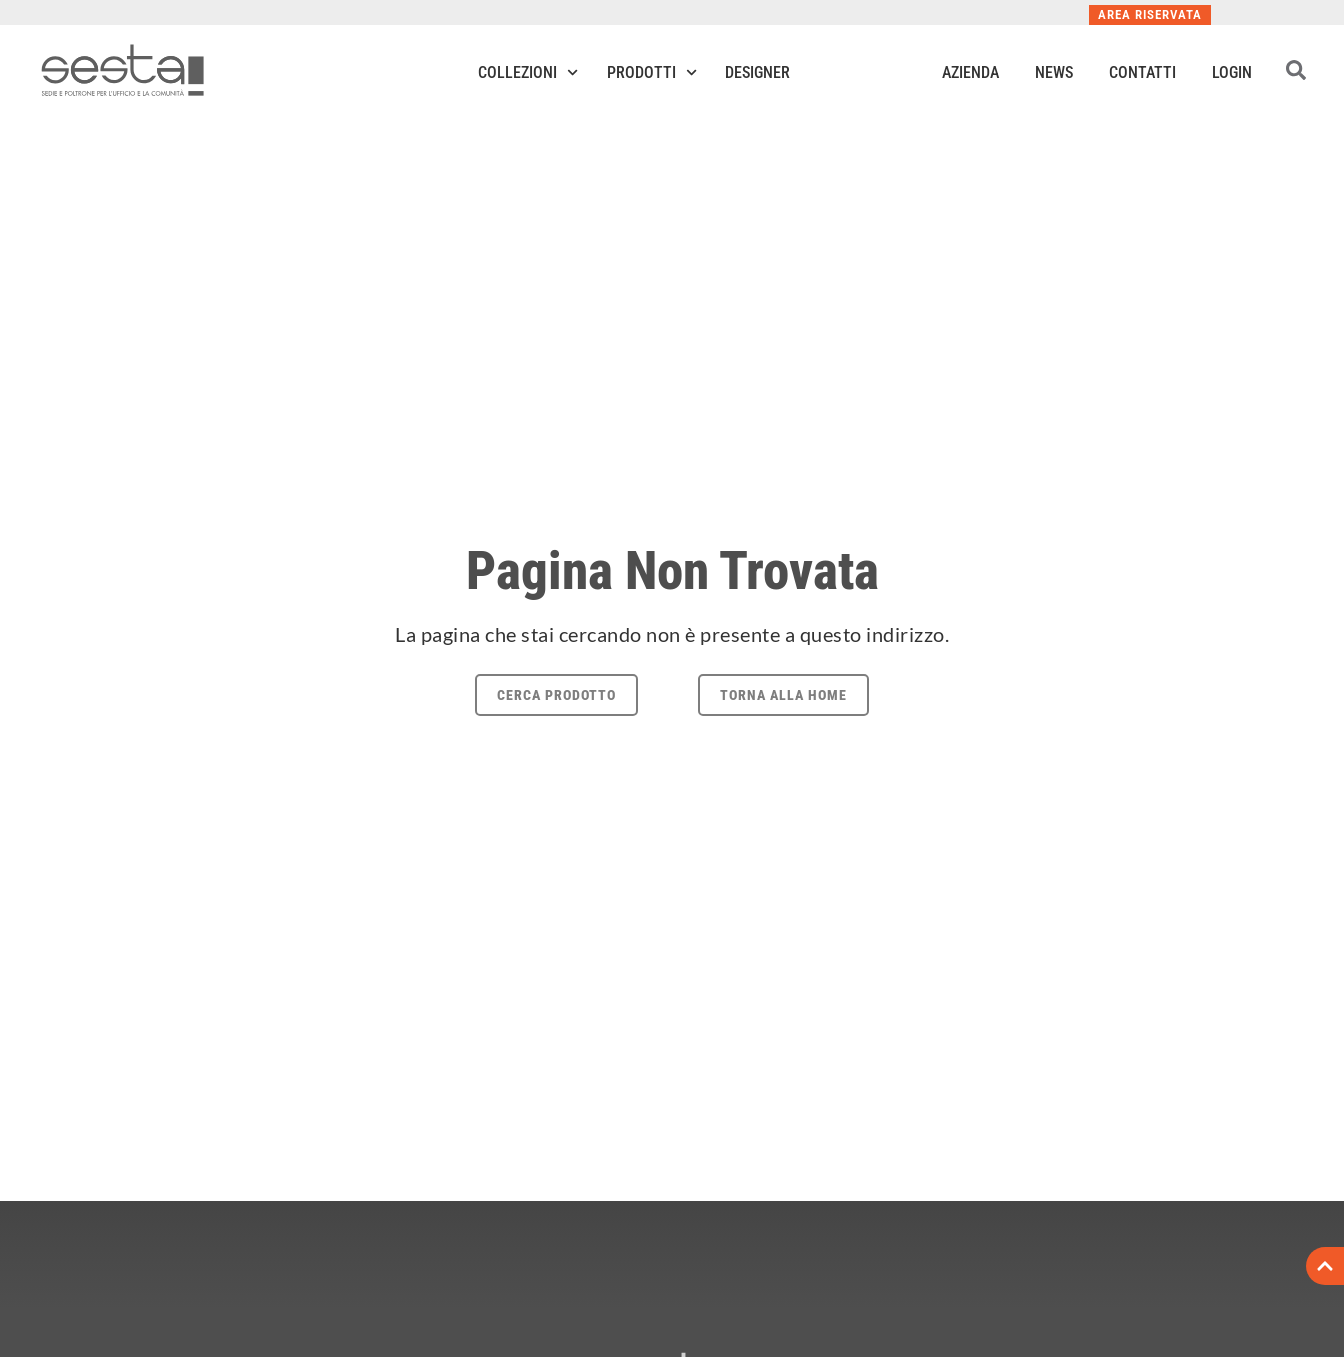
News (1054, 72)
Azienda (970, 72)
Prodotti (652, 72)
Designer (757, 72)
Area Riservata (1150, 14)
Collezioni (528, 72)
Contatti (1142, 72)
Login (1232, 72)
